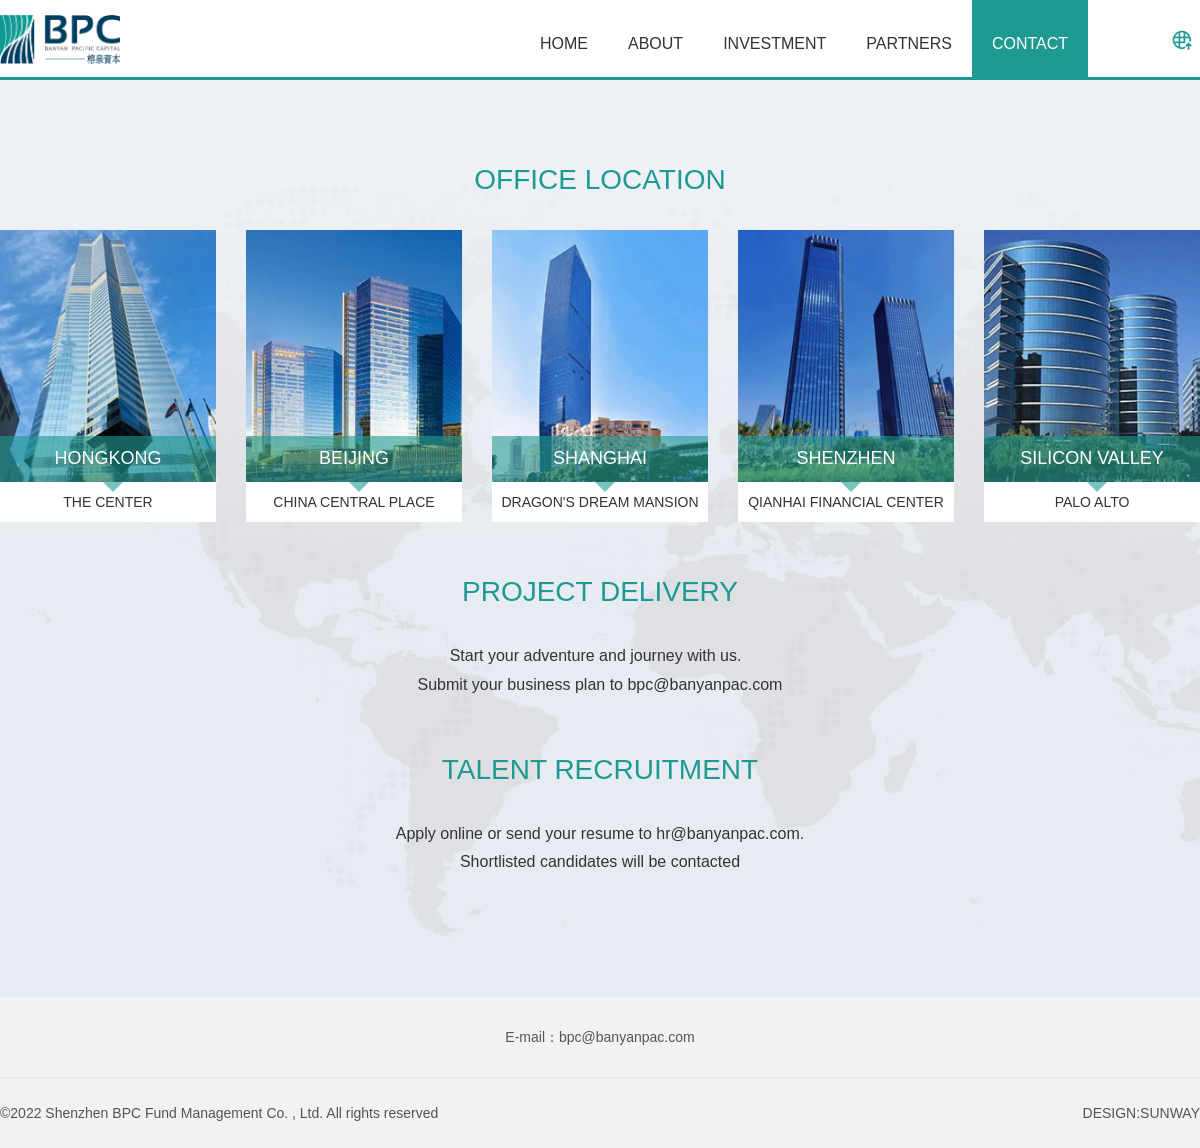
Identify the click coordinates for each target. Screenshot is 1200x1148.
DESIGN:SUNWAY (1141, 1113)
